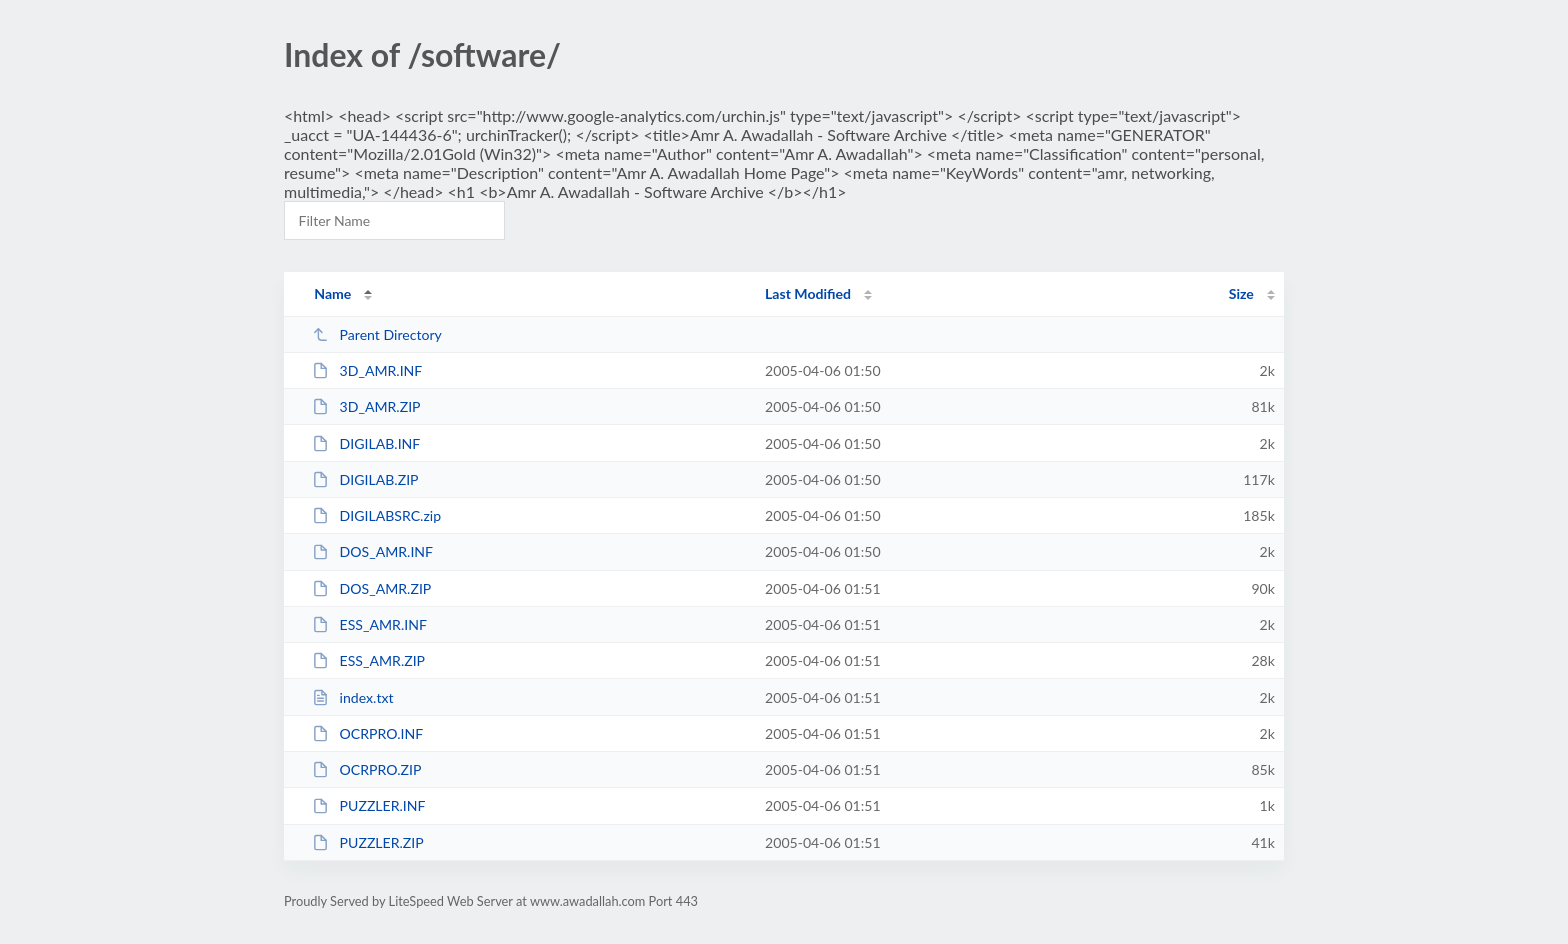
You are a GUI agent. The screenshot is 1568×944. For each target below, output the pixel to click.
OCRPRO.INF (367, 733)
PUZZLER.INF (368, 805)
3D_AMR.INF (367, 370)
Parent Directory (377, 334)
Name (332, 293)
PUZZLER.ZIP (368, 842)
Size (1241, 293)
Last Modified (808, 293)
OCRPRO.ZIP (366, 769)
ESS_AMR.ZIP (368, 660)
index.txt (352, 697)
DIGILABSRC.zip (376, 515)
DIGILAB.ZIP (365, 479)
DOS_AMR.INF (372, 551)
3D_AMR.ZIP (366, 406)
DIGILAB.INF (366, 443)
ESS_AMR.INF (369, 624)
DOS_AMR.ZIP (371, 588)
